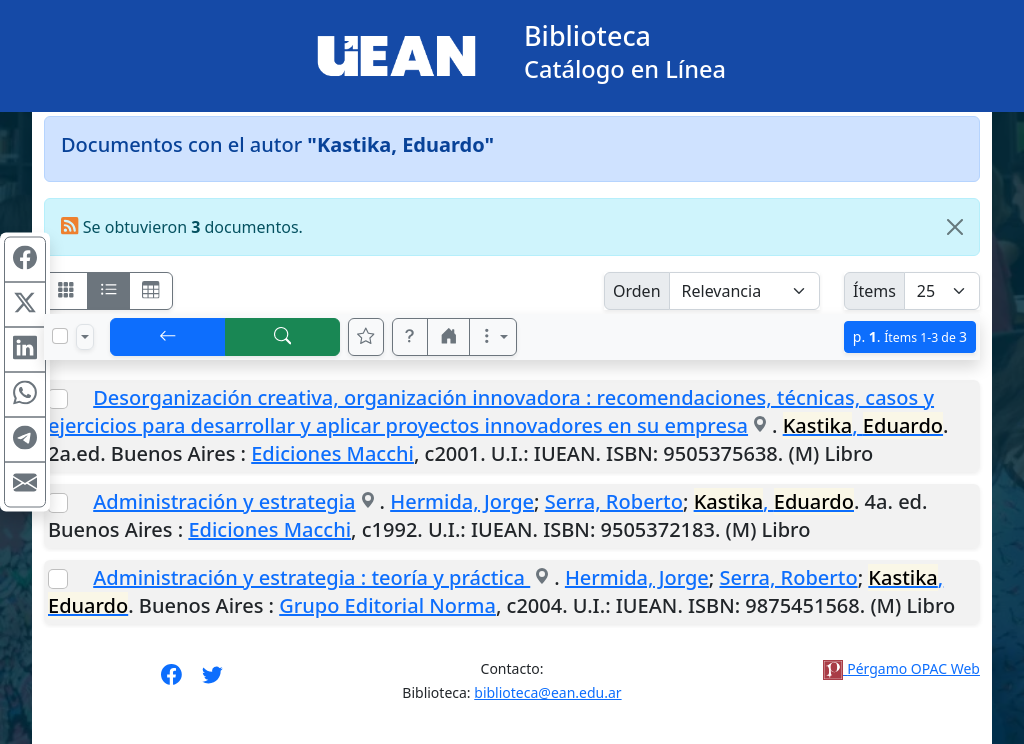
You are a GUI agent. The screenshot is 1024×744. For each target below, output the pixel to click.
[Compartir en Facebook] (25, 260)
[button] (410, 337)
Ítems (874, 291)
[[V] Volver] (168, 337)
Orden (637, 291)
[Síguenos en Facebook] (171, 681)
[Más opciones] (493, 337)
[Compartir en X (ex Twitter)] (25, 305)
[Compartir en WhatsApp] (25, 395)
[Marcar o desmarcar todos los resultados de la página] (60, 336)
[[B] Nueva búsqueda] (283, 337)
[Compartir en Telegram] (25, 440)
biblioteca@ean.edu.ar (547, 692)
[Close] (955, 227)
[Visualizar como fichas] (66, 291)
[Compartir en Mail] (25, 485)
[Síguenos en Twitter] (212, 681)
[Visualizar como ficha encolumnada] (109, 291)
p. (910, 336)
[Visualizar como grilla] (151, 291)
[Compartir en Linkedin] (25, 350)
